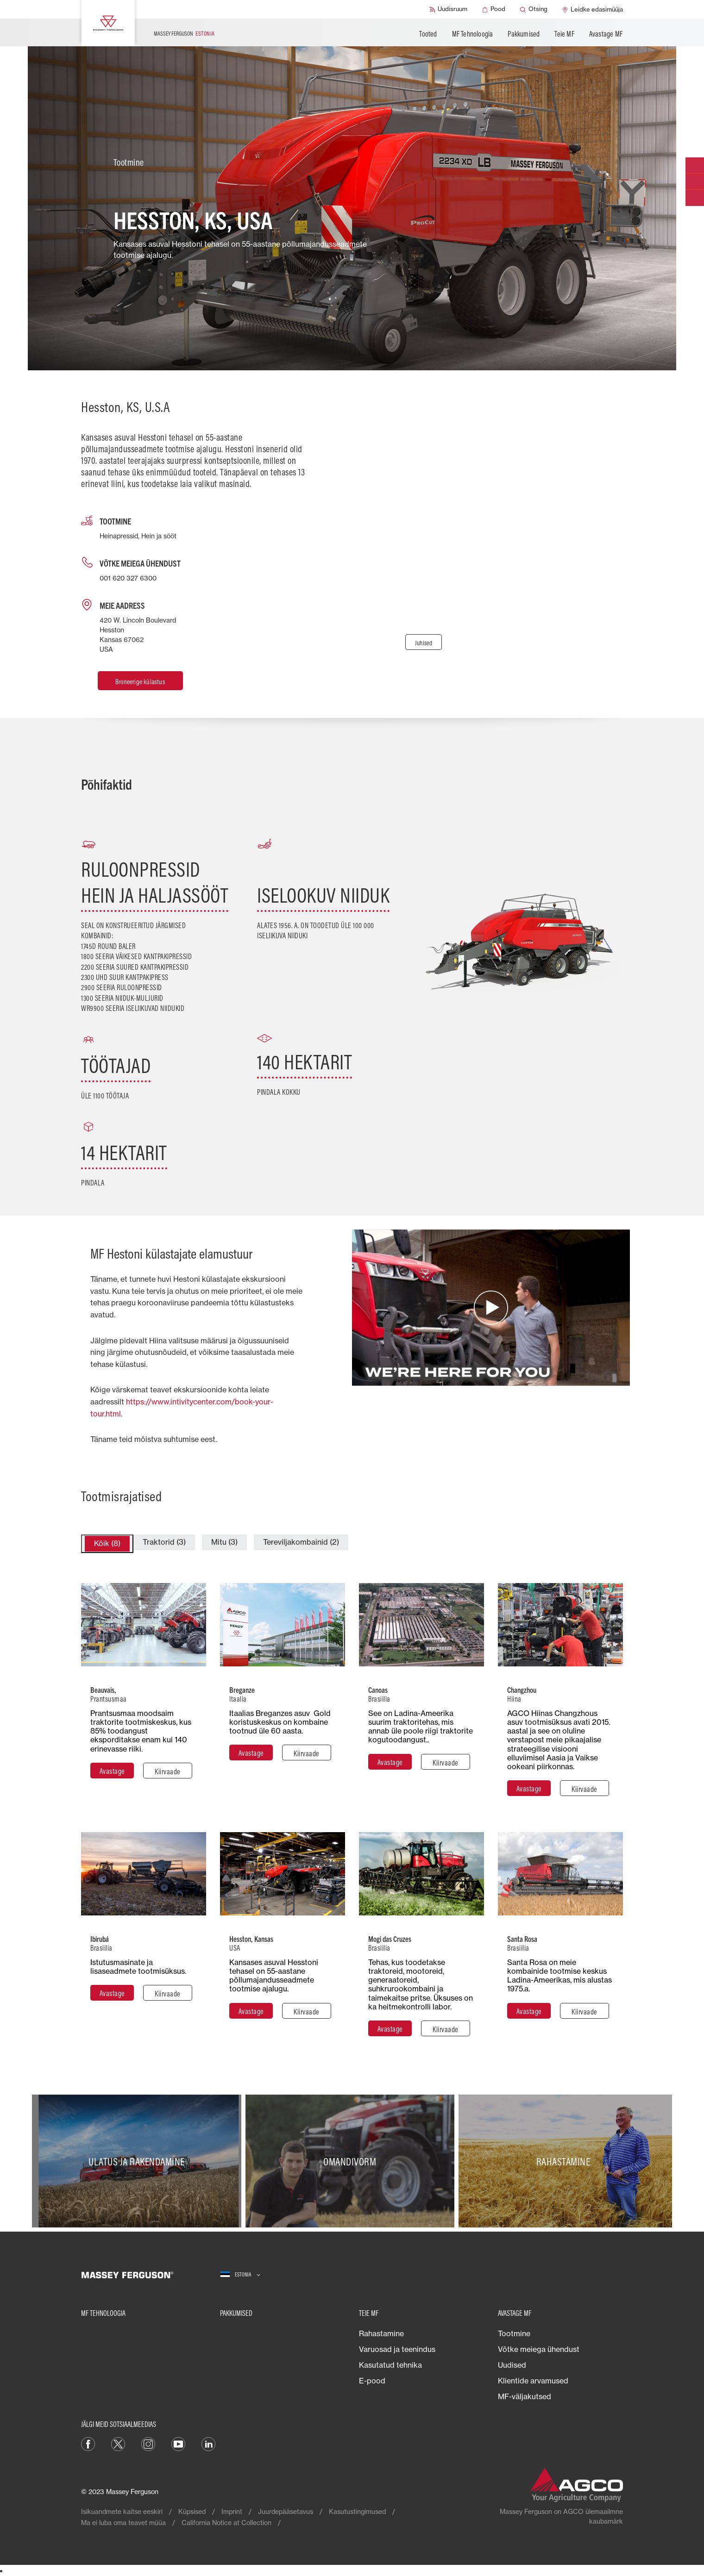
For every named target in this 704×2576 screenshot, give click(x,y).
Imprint (231, 2511)
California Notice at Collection (226, 2522)
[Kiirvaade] (167, 1770)
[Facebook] (88, 2443)
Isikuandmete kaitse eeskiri (122, 2511)
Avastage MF (605, 33)
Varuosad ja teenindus (397, 2349)
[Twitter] (118, 2443)
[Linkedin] (208, 2443)
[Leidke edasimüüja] (592, 9)
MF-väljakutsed (524, 2396)
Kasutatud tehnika (390, 2365)
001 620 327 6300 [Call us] (128, 578)
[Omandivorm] (352, 2161)
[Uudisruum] (448, 9)
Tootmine (514, 2333)
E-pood (372, 2380)
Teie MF (564, 33)
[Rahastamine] (565, 2161)
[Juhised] (423, 642)
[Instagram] (148, 2443)
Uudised (512, 2365)
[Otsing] (533, 9)
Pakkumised (524, 33)
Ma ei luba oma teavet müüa (123, 2522)
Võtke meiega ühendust (538, 2349)
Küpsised (192, 2511)
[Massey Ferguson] (108, 23)
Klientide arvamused (533, 2380)
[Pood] (493, 9)
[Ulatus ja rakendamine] (138, 2161)
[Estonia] (240, 2274)
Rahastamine (381, 2333)
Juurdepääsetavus (285, 2511)
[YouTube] (178, 2443)
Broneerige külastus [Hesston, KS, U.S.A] (140, 681)
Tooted (428, 33)
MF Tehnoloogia (472, 33)
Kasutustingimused (357, 2511)
